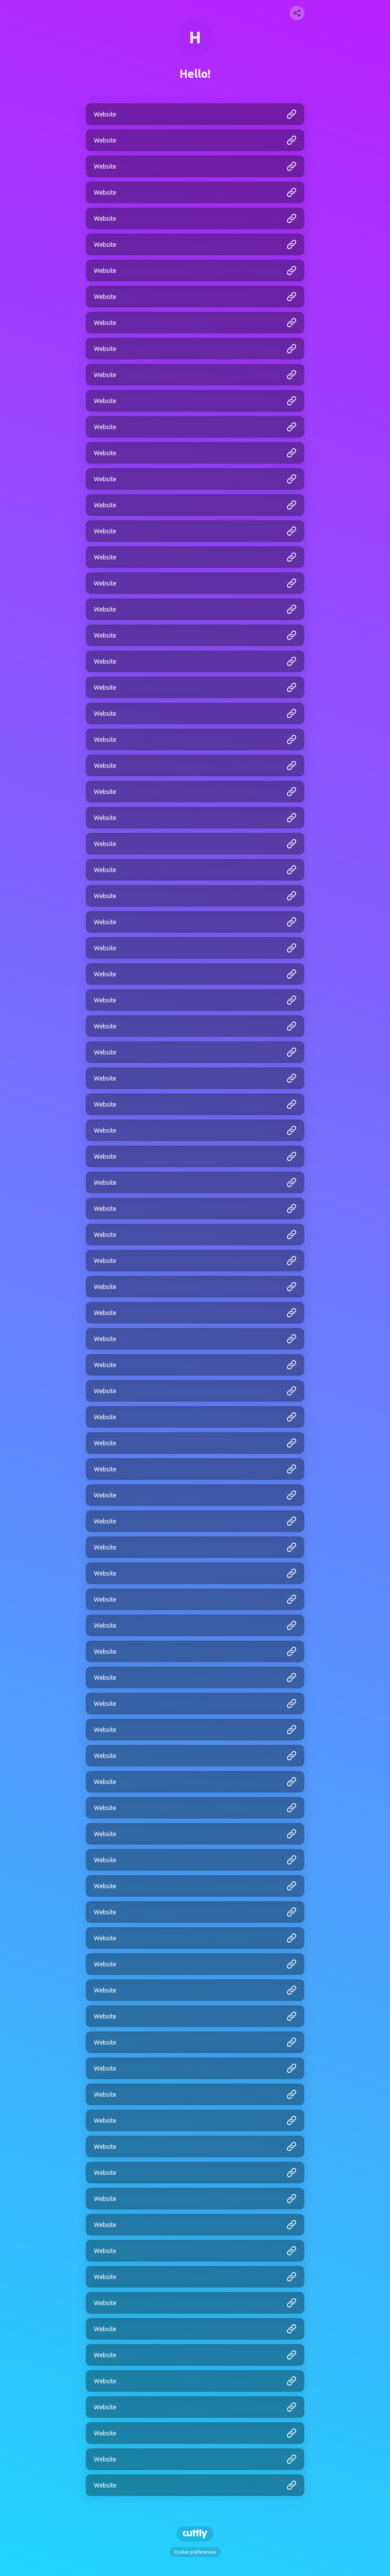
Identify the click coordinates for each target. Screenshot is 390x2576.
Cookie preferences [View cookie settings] (195, 2552)
